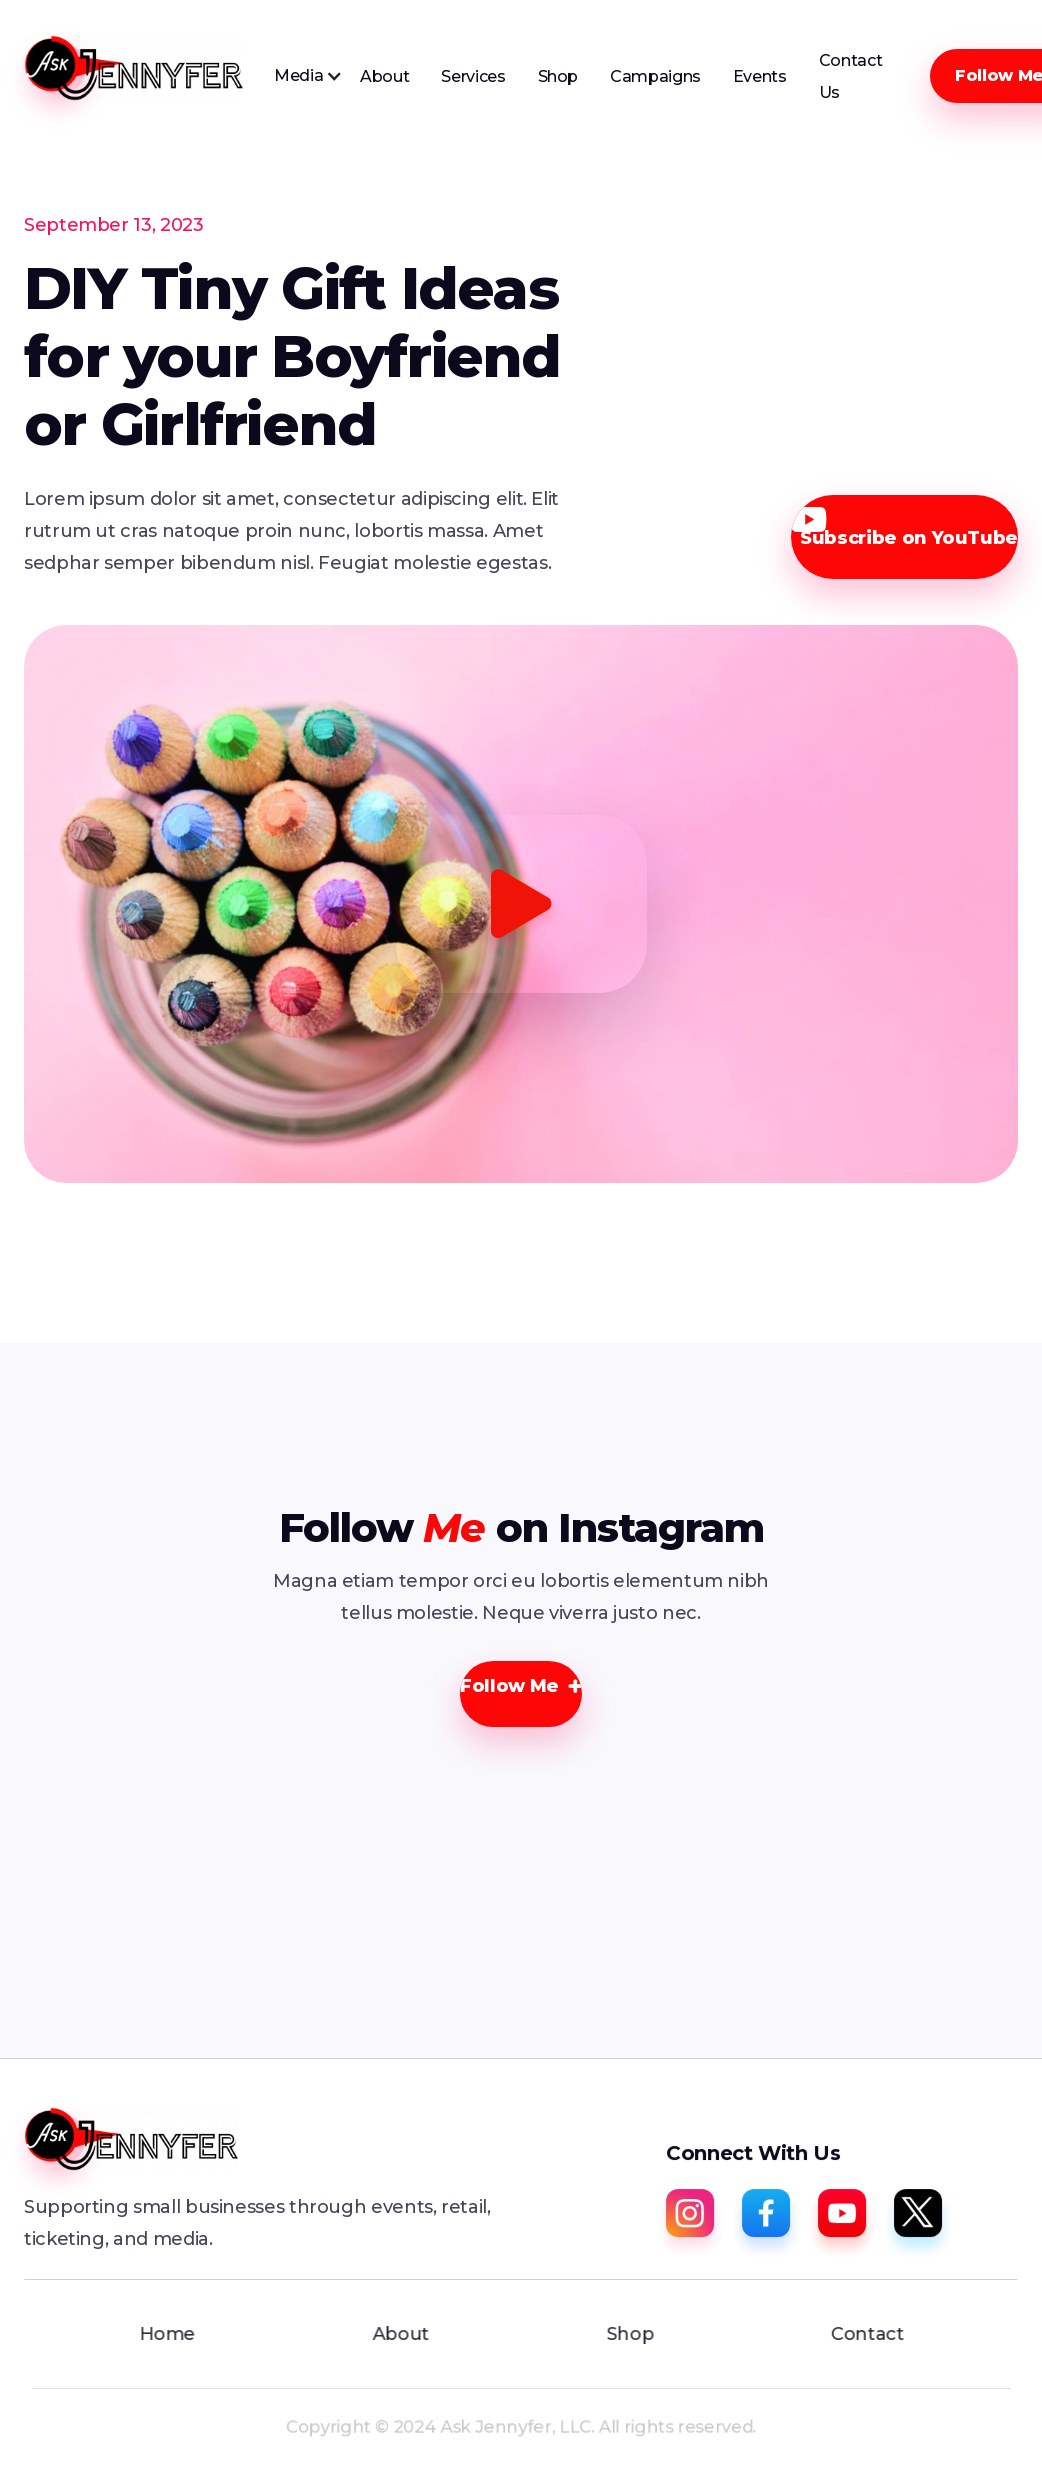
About (384, 76)
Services (473, 76)
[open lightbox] (521, 903)
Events (760, 76)
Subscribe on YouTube (904, 528)
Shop (558, 76)
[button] (308, 76)
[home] (134, 68)
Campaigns (655, 76)
